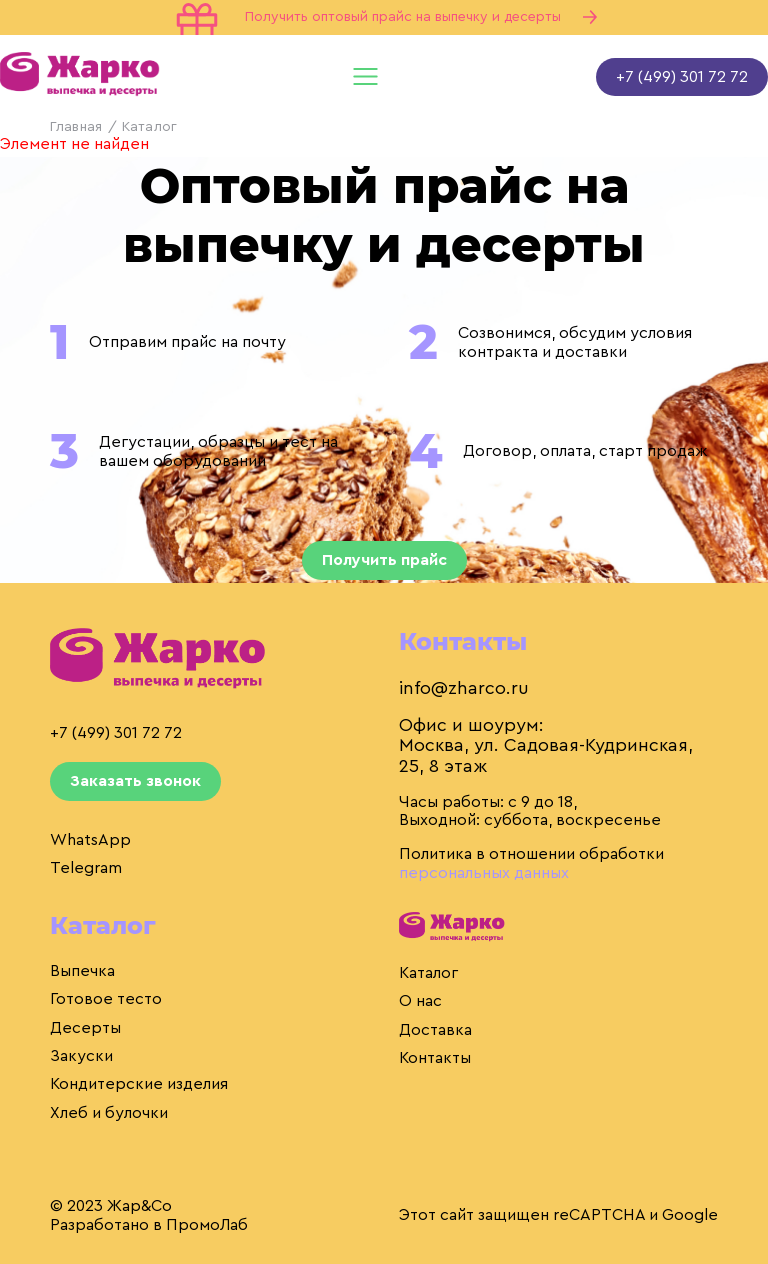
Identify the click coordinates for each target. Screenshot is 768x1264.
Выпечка (82, 971)
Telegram (86, 868)
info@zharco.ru (464, 688)
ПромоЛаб (207, 1225)
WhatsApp (90, 840)
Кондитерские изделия (139, 1084)
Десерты (85, 1028)
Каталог (428, 973)
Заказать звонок (135, 781)
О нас (420, 1001)
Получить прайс (384, 560)
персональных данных (484, 873)
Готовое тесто (106, 999)
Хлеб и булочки (109, 1113)
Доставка (435, 1030)
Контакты (435, 1058)
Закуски (81, 1056)
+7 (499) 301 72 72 (682, 77)
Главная (76, 127)
